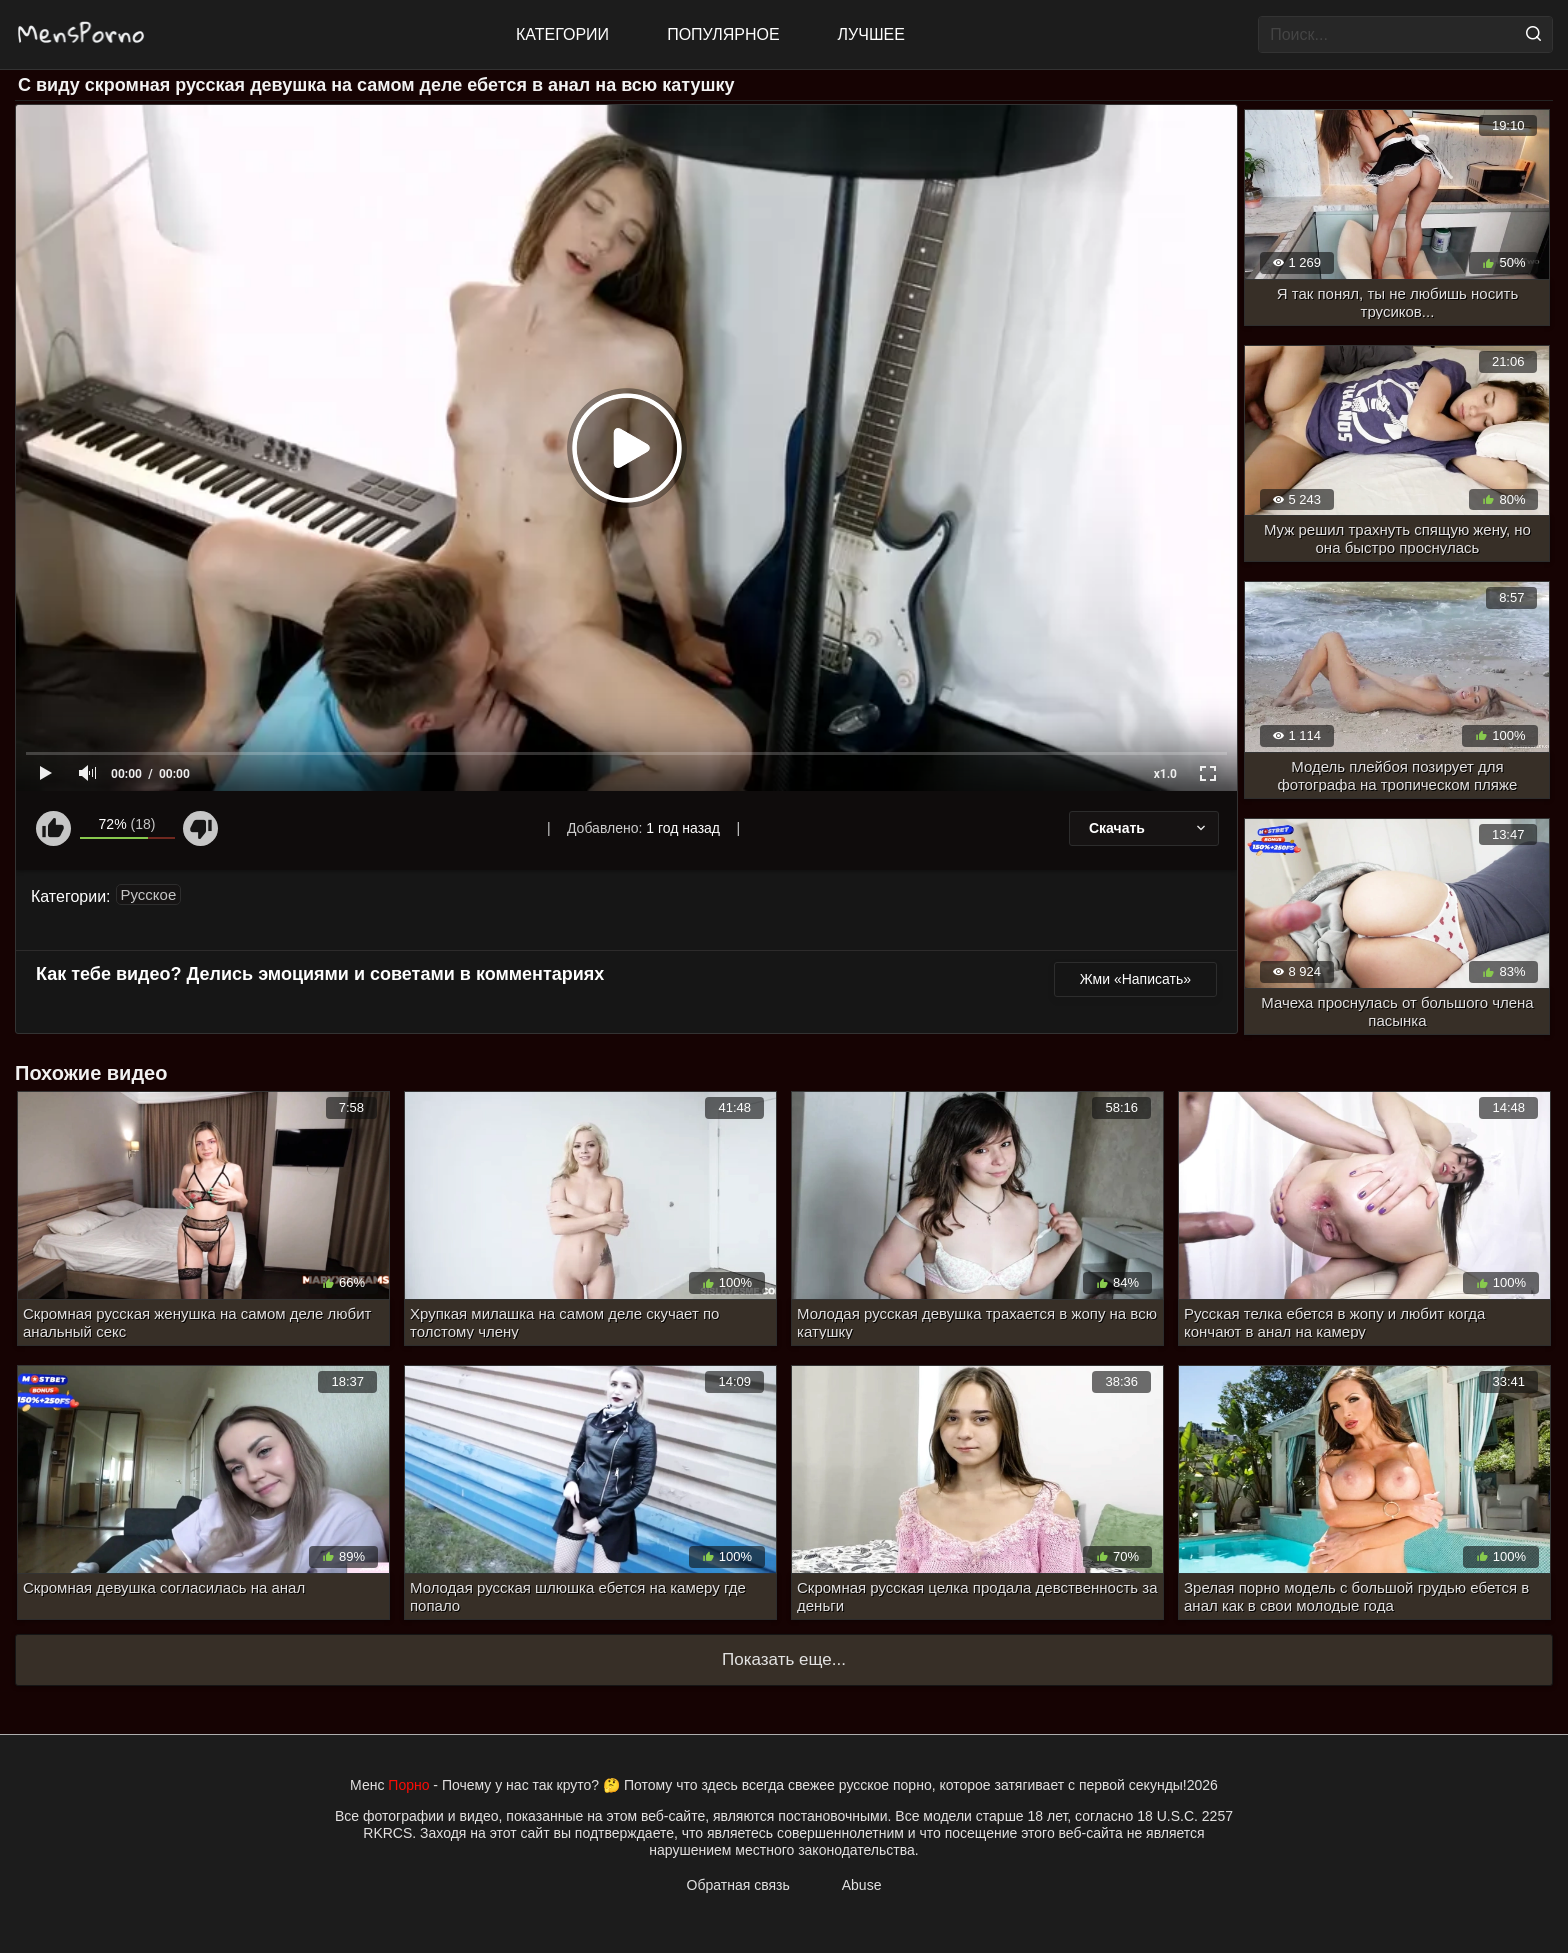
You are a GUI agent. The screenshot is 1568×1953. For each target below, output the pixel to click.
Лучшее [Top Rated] (871, 34)
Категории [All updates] (562, 34)
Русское (149, 894)
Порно (408, 1785)
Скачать (1149, 828)
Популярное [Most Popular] (723, 34)
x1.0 (1165, 774)
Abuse (862, 1885)
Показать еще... (784, 1659)
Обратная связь (738, 1885)
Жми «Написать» (1135, 979)
